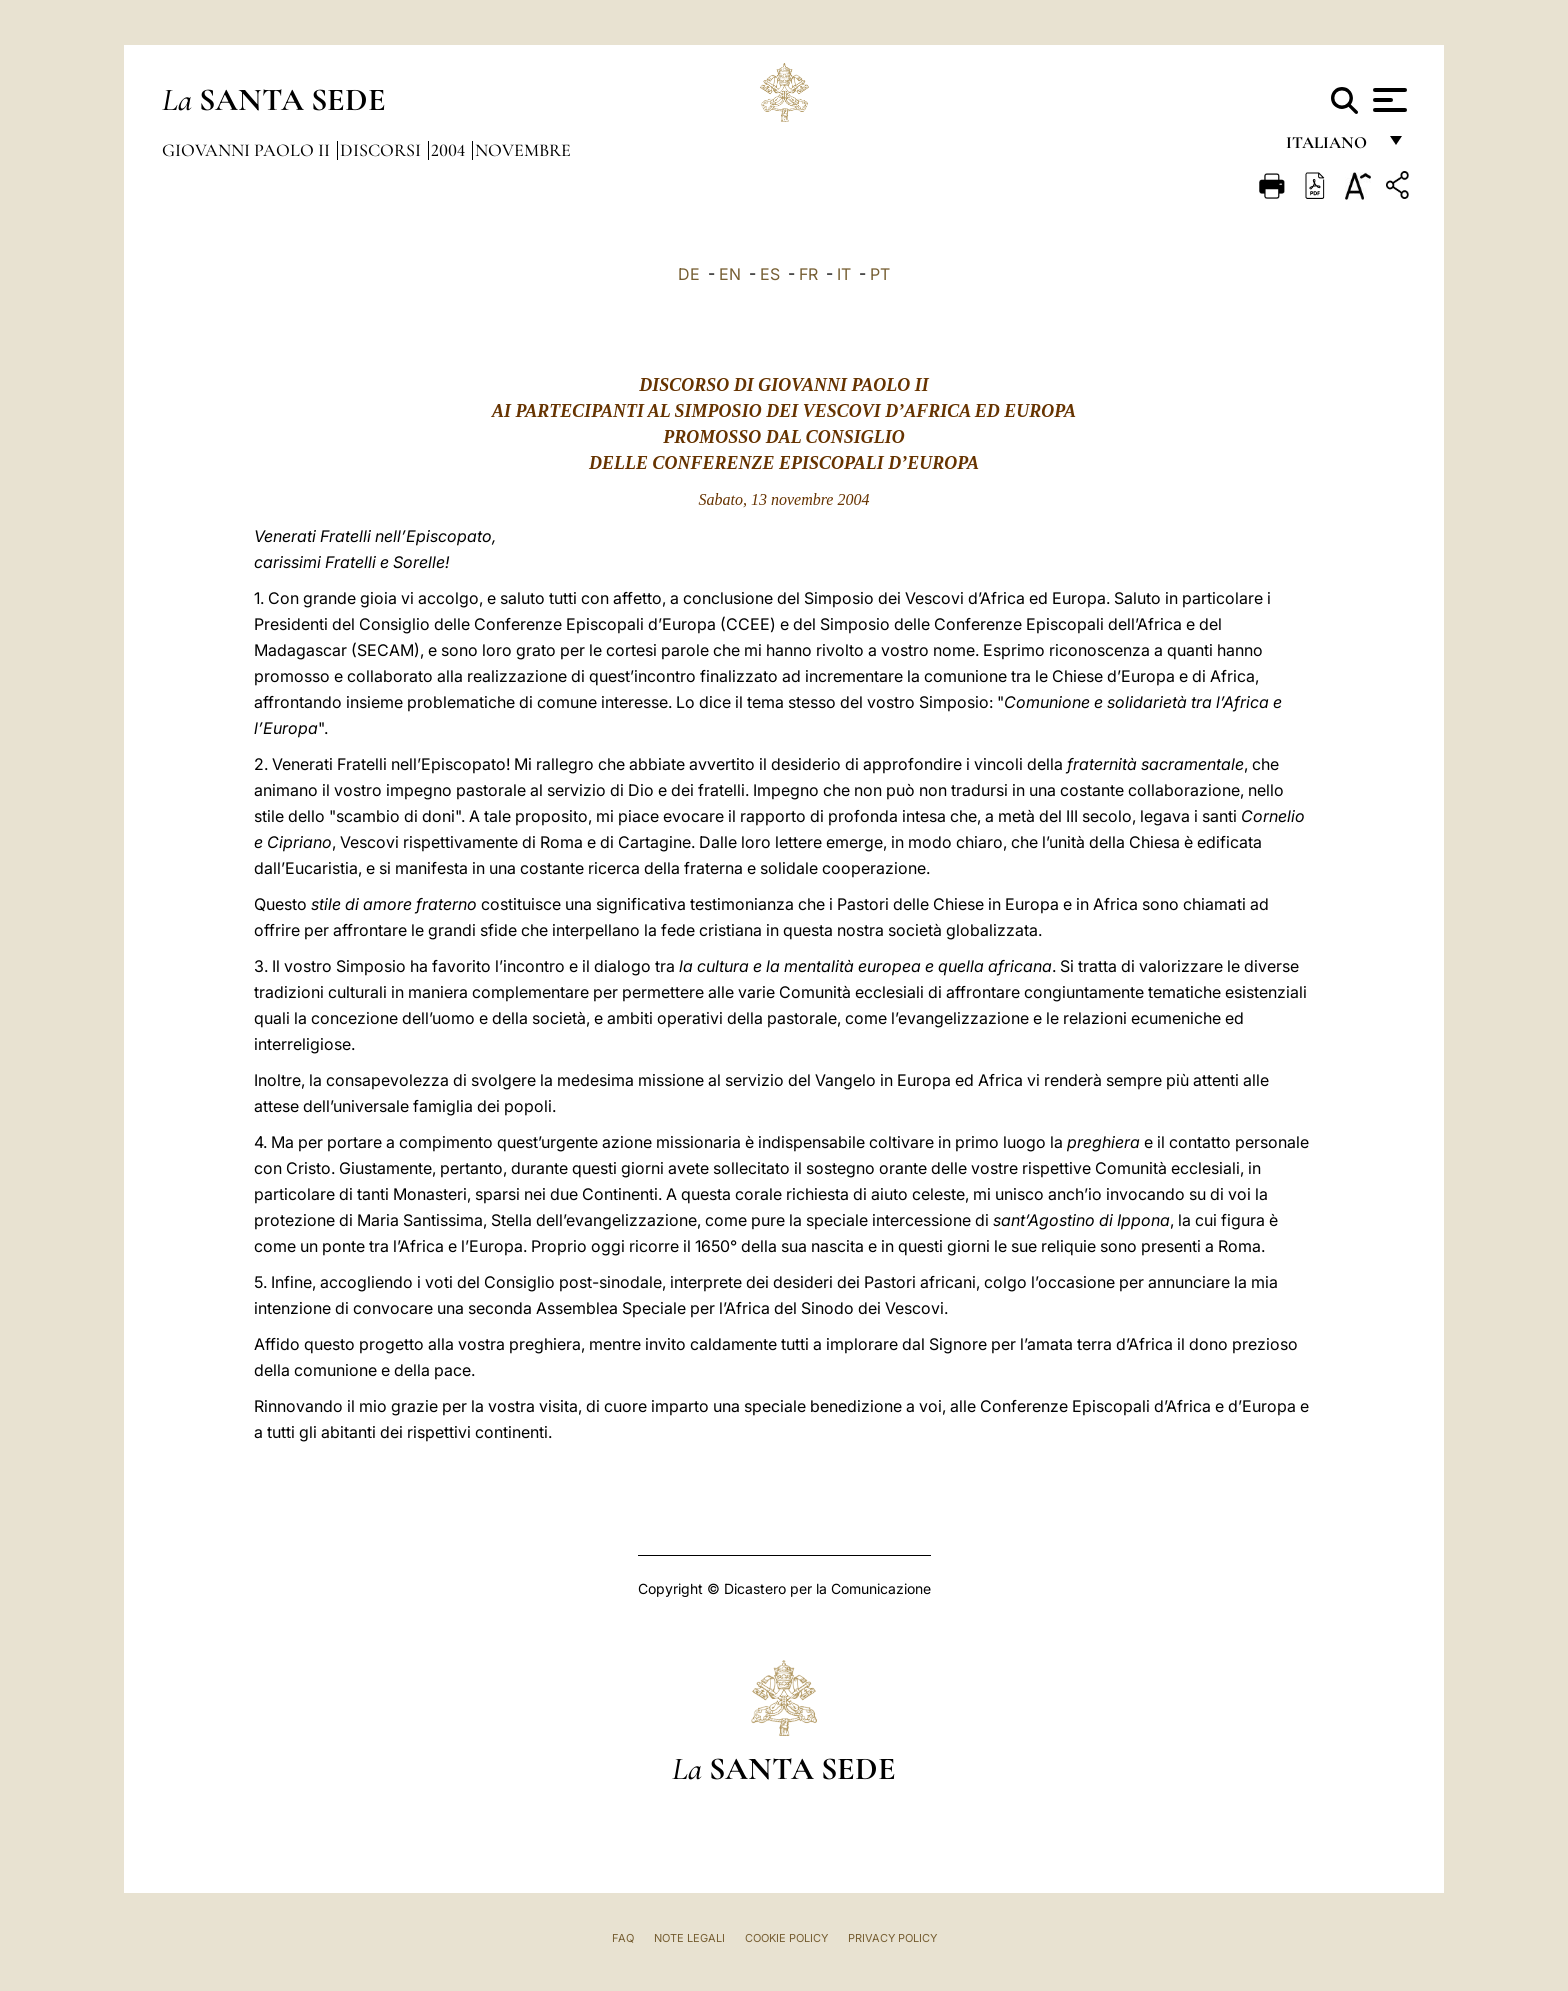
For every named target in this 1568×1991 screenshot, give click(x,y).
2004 (450, 150)
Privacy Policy (892, 1938)
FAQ (623, 1938)
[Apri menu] (1387, 100)
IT (844, 274)
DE (689, 274)
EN (730, 274)
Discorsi (382, 150)
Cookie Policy (786, 1938)
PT (880, 274)
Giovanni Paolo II (248, 150)
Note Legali (689, 1938)
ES (770, 274)
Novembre (523, 150)
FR (808, 274)
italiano (1330, 147)
